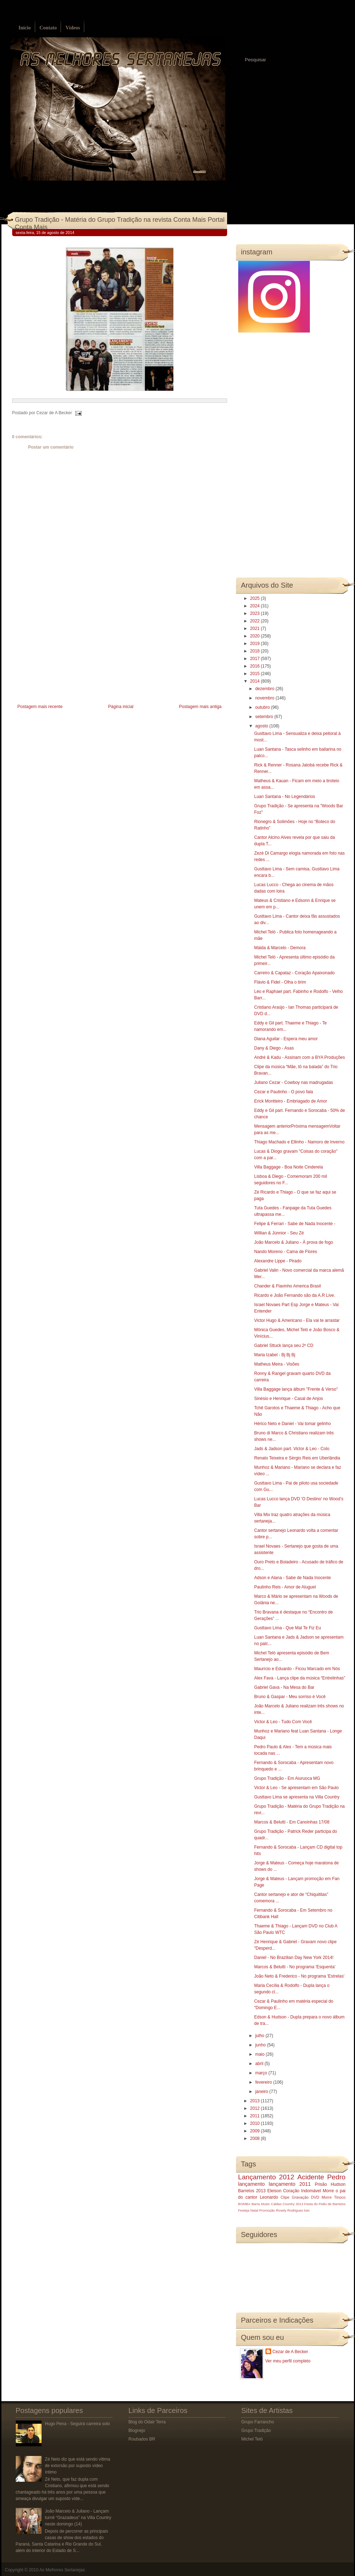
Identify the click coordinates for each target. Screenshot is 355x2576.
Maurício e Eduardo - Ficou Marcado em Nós (297, 1668)
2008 (255, 2138)
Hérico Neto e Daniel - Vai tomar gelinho (292, 1423)
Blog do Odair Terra (147, 2421)
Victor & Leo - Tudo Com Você (283, 1721)
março (261, 2072)
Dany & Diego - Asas (274, 1048)
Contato (48, 27)
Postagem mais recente (40, 706)
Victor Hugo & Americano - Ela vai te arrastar (297, 1320)
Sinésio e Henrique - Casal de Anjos (288, 1398)
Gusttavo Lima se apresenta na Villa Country (296, 1797)
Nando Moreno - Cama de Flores (285, 1251)
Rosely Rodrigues (289, 2210)
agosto (262, 725)
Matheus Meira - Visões (276, 1364)
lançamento (251, 2184)
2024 (255, 605)
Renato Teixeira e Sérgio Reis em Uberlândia (297, 1458)
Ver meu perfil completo (288, 2361)
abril (259, 2063)
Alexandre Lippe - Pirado (277, 1260)
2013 (255, 2100)
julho (260, 2035)
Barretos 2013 (252, 2190)
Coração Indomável (302, 2190)
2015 (255, 673)
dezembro (265, 688)
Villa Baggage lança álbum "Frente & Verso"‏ (296, 1389)
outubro (263, 707)
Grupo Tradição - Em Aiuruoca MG (287, 1778)
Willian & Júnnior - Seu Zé (279, 1233)
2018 (255, 651)
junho (261, 2044)
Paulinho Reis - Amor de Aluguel (285, 1587)
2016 (255, 666)
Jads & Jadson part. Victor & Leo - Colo (291, 1448)
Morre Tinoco (334, 2197)
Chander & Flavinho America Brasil (287, 1286)
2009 (255, 2130)
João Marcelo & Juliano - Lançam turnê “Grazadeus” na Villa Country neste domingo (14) (78, 2518)
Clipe (284, 2197)
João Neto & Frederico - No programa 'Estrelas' (299, 1976)
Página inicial (121, 706)
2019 (255, 643)
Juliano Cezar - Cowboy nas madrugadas (293, 1082)
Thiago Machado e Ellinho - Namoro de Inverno (299, 1141)
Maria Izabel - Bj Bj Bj (274, 1354)
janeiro (262, 2091)
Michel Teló (252, 2439)
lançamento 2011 (290, 2184)
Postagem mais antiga (200, 706)
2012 (255, 2108)
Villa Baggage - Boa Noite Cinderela (288, 1167)
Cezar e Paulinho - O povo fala (283, 1091)
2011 (255, 2115)
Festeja (243, 2210)
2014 (255, 681)
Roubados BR (142, 2439)
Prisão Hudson (330, 2184)
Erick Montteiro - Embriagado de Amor (290, 1101)
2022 (255, 620)
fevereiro (264, 2082)
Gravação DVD (305, 2197)
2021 (255, 628)
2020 (255, 636)
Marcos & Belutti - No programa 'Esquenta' (294, 1966)
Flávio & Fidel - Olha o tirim (280, 982)
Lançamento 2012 (266, 2177)
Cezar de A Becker (290, 2351)
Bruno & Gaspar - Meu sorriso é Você (289, 1696)
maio (260, 2054)
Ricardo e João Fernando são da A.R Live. (294, 1295)
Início (25, 27)
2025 (255, 598)
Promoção (267, 2210)
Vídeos (73, 27)
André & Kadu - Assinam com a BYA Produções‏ (299, 1057)
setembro (264, 716)
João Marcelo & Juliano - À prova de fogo (293, 1242)
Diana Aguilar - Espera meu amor (285, 1038)
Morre (328, 2190)
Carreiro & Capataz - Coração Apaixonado (294, 972)
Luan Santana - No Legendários (284, 796)
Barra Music (260, 2204)
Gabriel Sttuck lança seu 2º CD (283, 1345)
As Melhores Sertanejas (62, 2569)
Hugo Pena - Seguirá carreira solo (77, 2423)
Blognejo (137, 2430)
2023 (255, 613)
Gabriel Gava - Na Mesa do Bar (284, 1687)
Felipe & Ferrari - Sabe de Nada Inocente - (294, 1223)
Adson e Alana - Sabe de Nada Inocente (292, 1577)
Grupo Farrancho (257, 2421)
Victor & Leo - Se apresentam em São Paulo (296, 1787)
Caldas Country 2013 (287, 2204)
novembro (265, 698)
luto (307, 2210)
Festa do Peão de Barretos (324, 2204)
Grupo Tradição (256, 2430)
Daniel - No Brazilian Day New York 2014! (293, 1957)
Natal (254, 2210)
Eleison (274, 2190)
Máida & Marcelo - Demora (279, 947)
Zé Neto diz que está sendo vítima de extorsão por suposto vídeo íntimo (77, 2466)
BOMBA (244, 2204)
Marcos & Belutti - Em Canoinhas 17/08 (291, 1822)
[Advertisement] (66, 652)
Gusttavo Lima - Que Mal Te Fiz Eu (287, 1627)
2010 (255, 2123)
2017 (255, 658)
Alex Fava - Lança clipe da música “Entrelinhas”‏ (299, 1678)
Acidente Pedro (321, 2177)
